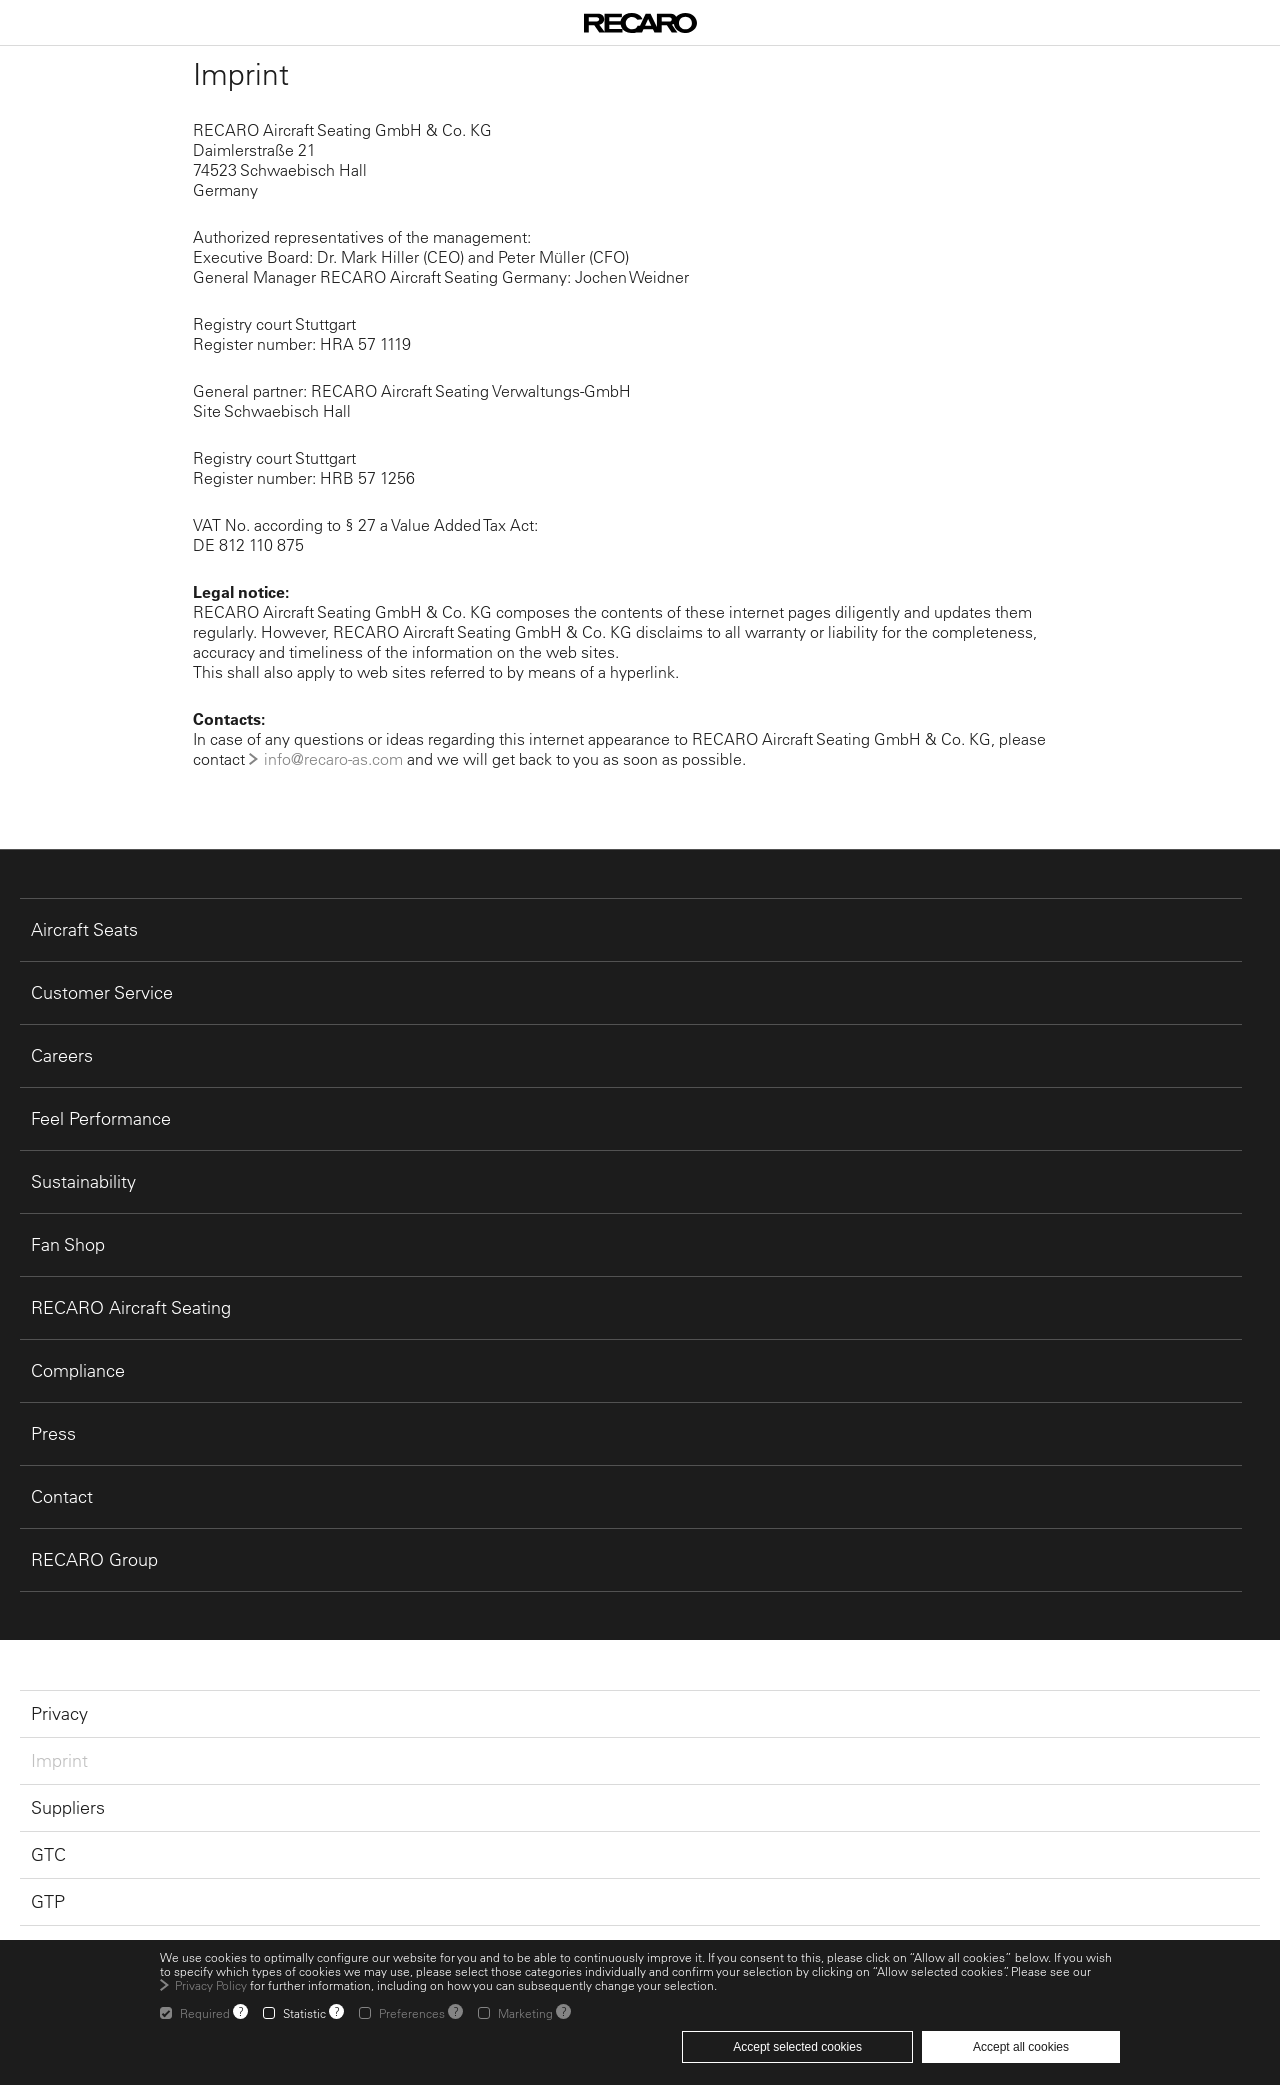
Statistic (304, 2013)
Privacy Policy (211, 1985)
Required (205, 2013)
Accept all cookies (1021, 2047)
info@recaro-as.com (333, 759)
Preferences (412, 2013)
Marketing (525, 2013)
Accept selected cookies (797, 2047)
